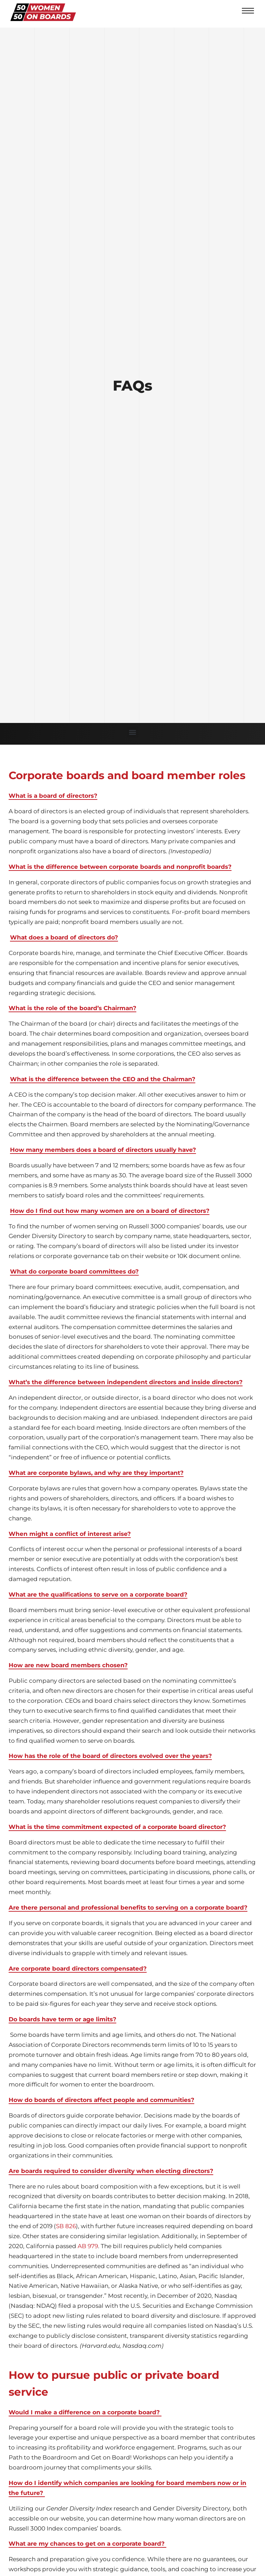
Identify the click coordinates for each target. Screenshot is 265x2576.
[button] (132, 732)
